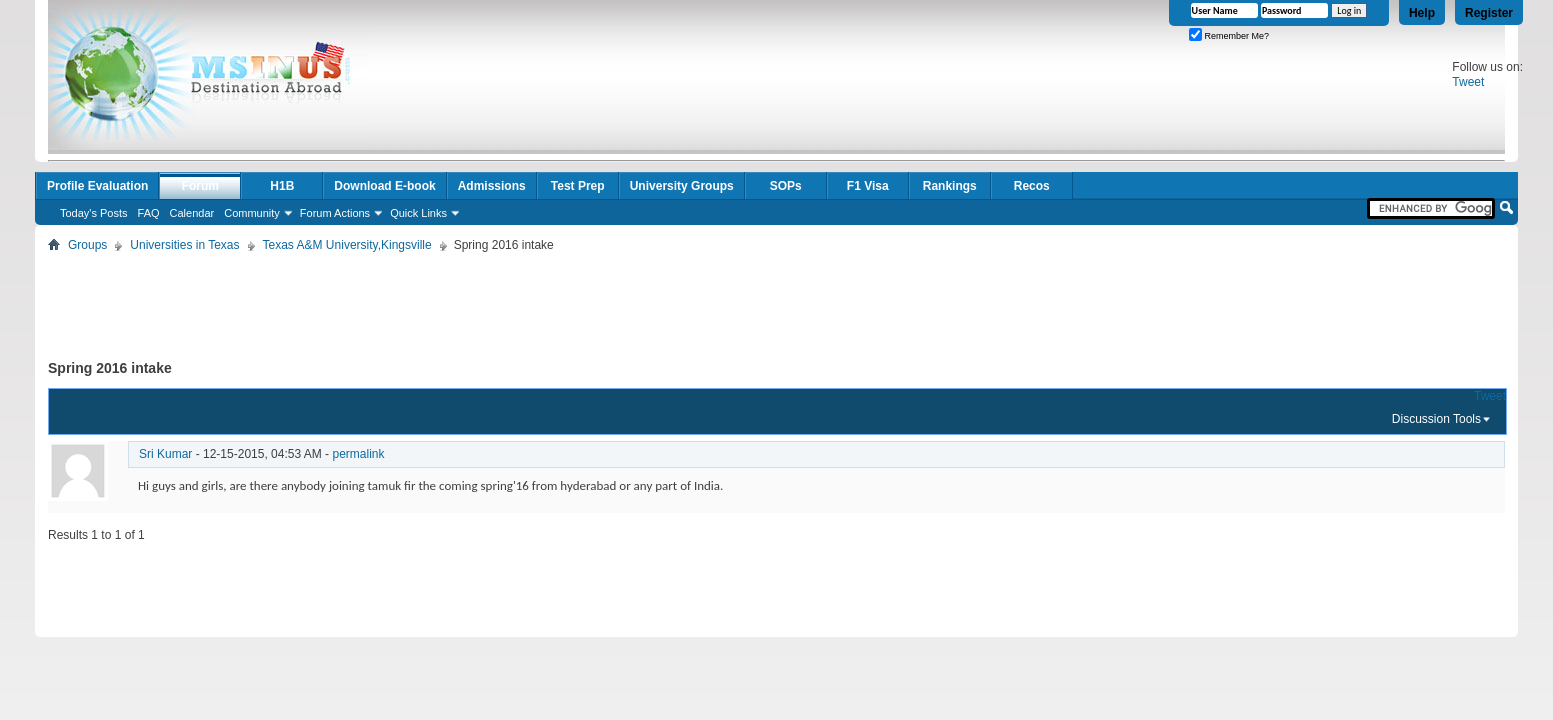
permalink (358, 454)
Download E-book (384, 186)
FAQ (149, 213)
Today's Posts (94, 213)
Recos (1032, 186)
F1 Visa (868, 186)
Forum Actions (335, 213)
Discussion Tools (1436, 419)
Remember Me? (1229, 36)
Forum (200, 186)
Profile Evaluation (97, 186)
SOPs (786, 186)
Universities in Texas (184, 245)
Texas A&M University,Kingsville (347, 245)
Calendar (192, 213)
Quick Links (418, 213)
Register (1489, 13)
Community (252, 213)
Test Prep (578, 186)
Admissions (492, 186)
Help (1422, 13)
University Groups (682, 186)
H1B (282, 186)
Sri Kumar (165, 454)
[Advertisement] (777, 302)
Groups (87, 245)
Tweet (1468, 82)
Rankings (950, 186)
